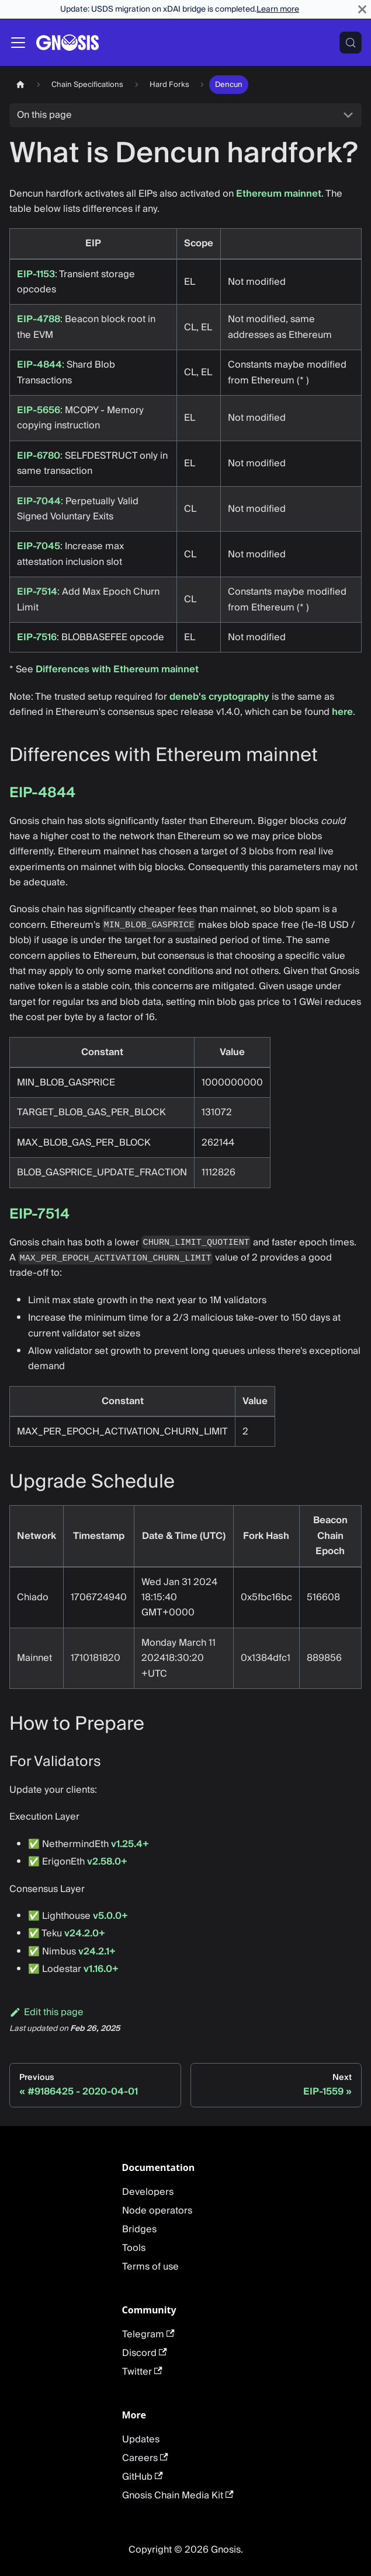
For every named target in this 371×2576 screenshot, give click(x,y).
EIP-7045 (38, 546)
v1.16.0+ (101, 1969)
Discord (144, 2353)
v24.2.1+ (97, 1951)
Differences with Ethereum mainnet (117, 669)
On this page (44, 115)
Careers (145, 2458)
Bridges (139, 2229)
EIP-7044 (39, 501)
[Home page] (20, 84)
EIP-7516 (37, 637)
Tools (133, 2248)
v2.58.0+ (107, 1862)
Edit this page (46, 2012)
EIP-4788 (38, 319)
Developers (148, 2192)
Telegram (148, 2334)
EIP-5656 (38, 410)
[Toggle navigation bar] (18, 42)
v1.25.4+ (130, 1844)
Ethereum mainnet (278, 194)
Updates (141, 2439)
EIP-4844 (39, 365)
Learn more (277, 9)
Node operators (157, 2210)
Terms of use (150, 2267)
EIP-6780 (38, 456)
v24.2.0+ (84, 1933)
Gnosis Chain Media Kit (178, 2495)
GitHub (142, 2477)
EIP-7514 (37, 592)
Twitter (142, 2372)
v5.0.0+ (110, 1916)
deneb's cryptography (219, 697)
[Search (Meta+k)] (350, 43)
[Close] (362, 9)
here (342, 712)
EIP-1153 (36, 274)
